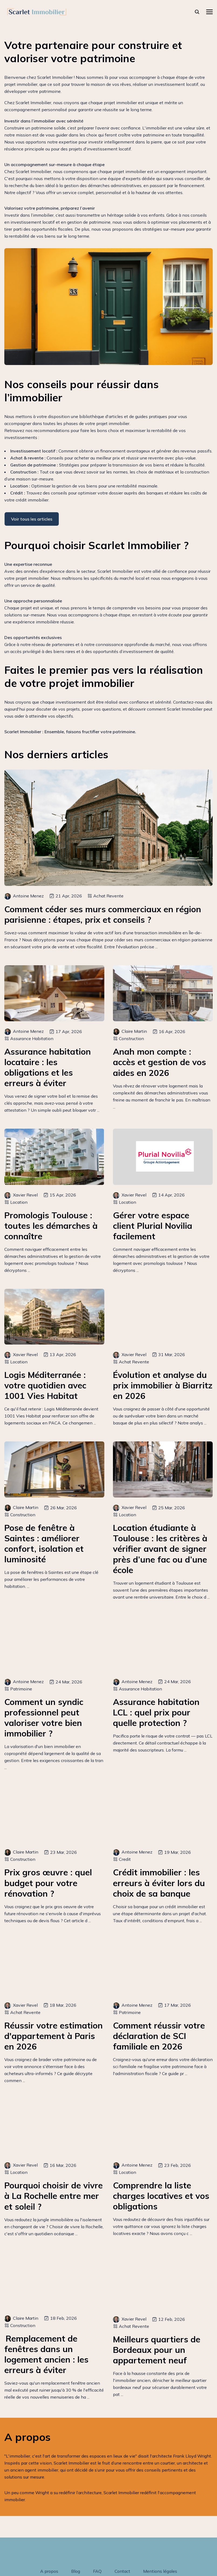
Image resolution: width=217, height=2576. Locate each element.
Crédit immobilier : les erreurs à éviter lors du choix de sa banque (159, 1882)
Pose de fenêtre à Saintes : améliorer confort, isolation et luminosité (44, 1543)
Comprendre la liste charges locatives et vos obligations (161, 2196)
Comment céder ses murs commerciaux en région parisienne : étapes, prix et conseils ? (102, 914)
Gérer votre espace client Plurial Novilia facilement (152, 1225)
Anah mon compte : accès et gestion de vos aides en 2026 (159, 1062)
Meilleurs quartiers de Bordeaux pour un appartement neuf (156, 2350)
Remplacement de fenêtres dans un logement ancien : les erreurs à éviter (46, 2354)
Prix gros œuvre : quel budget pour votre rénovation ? (48, 1882)
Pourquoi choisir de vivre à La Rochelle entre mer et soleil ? (53, 2196)
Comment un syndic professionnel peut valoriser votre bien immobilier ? (43, 1718)
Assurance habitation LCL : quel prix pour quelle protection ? (156, 1712)
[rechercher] (197, 12)
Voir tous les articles (31, 519)
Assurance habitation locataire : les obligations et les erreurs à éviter (47, 1067)
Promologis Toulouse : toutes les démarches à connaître (51, 1225)
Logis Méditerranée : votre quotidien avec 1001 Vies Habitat (45, 1385)
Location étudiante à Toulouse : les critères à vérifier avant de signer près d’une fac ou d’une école (160, 1548)
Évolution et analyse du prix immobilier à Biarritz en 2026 (162, 1385)
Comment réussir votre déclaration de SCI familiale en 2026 (159, 2036)
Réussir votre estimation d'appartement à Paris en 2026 (53, 2036)
